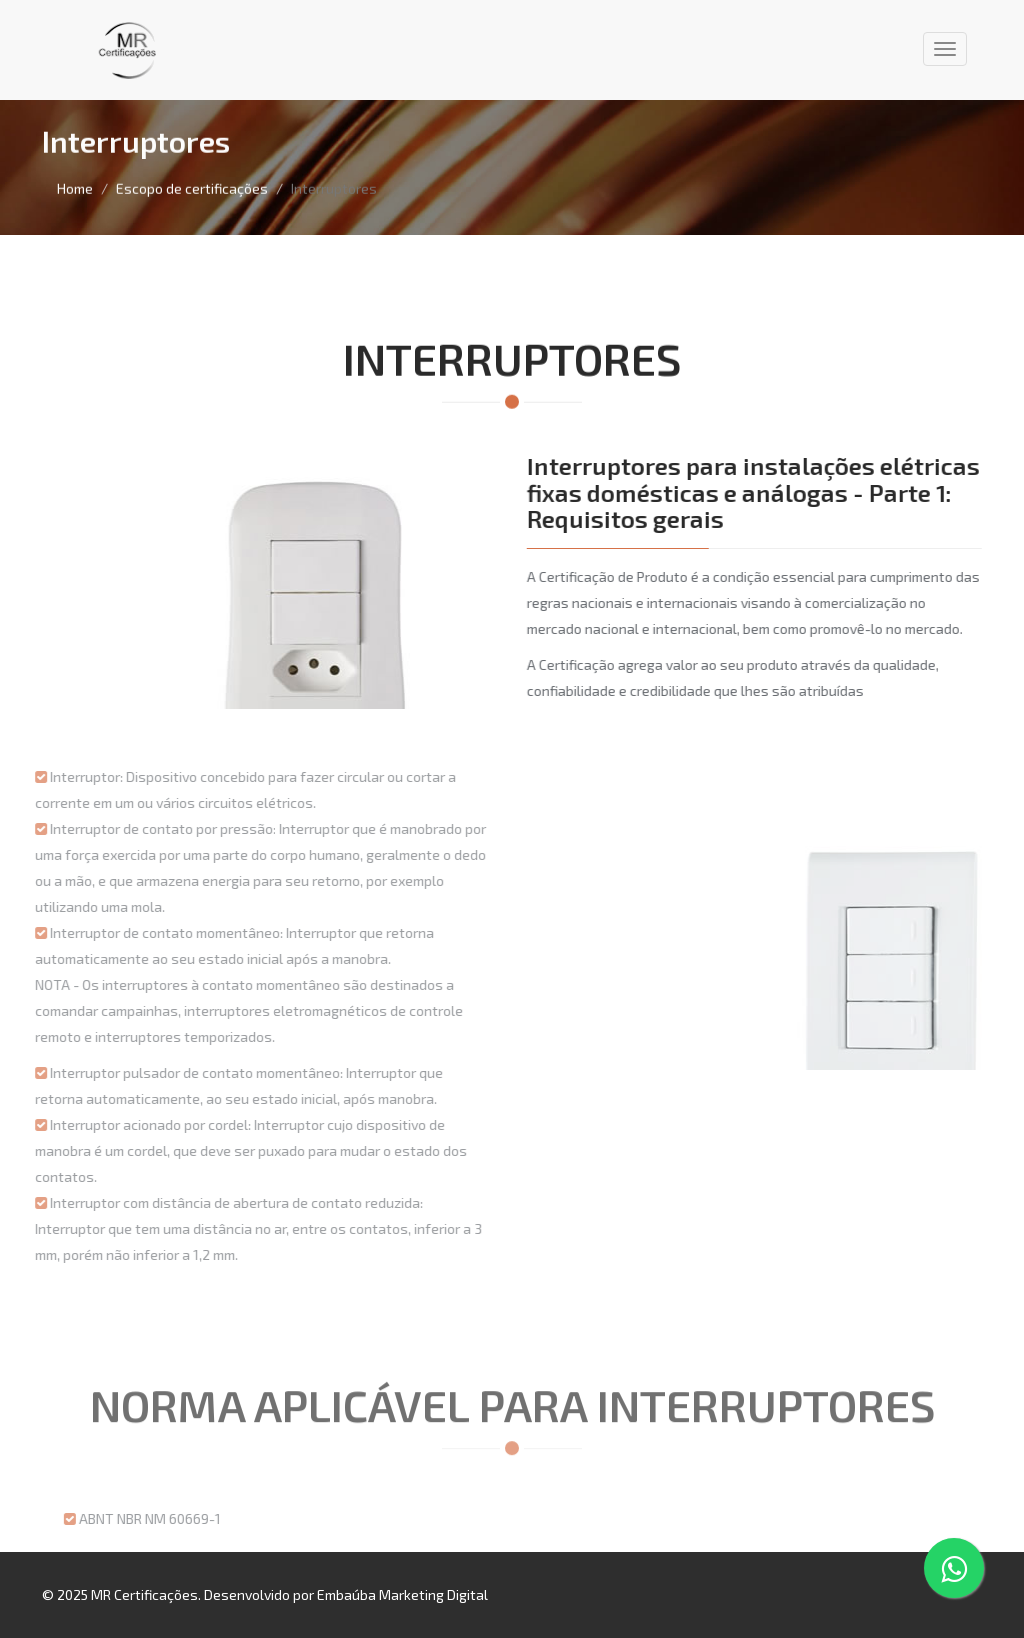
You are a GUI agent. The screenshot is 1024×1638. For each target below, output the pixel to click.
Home (75, 187)
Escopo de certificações (192, 187)
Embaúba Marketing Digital (402, 1594)
